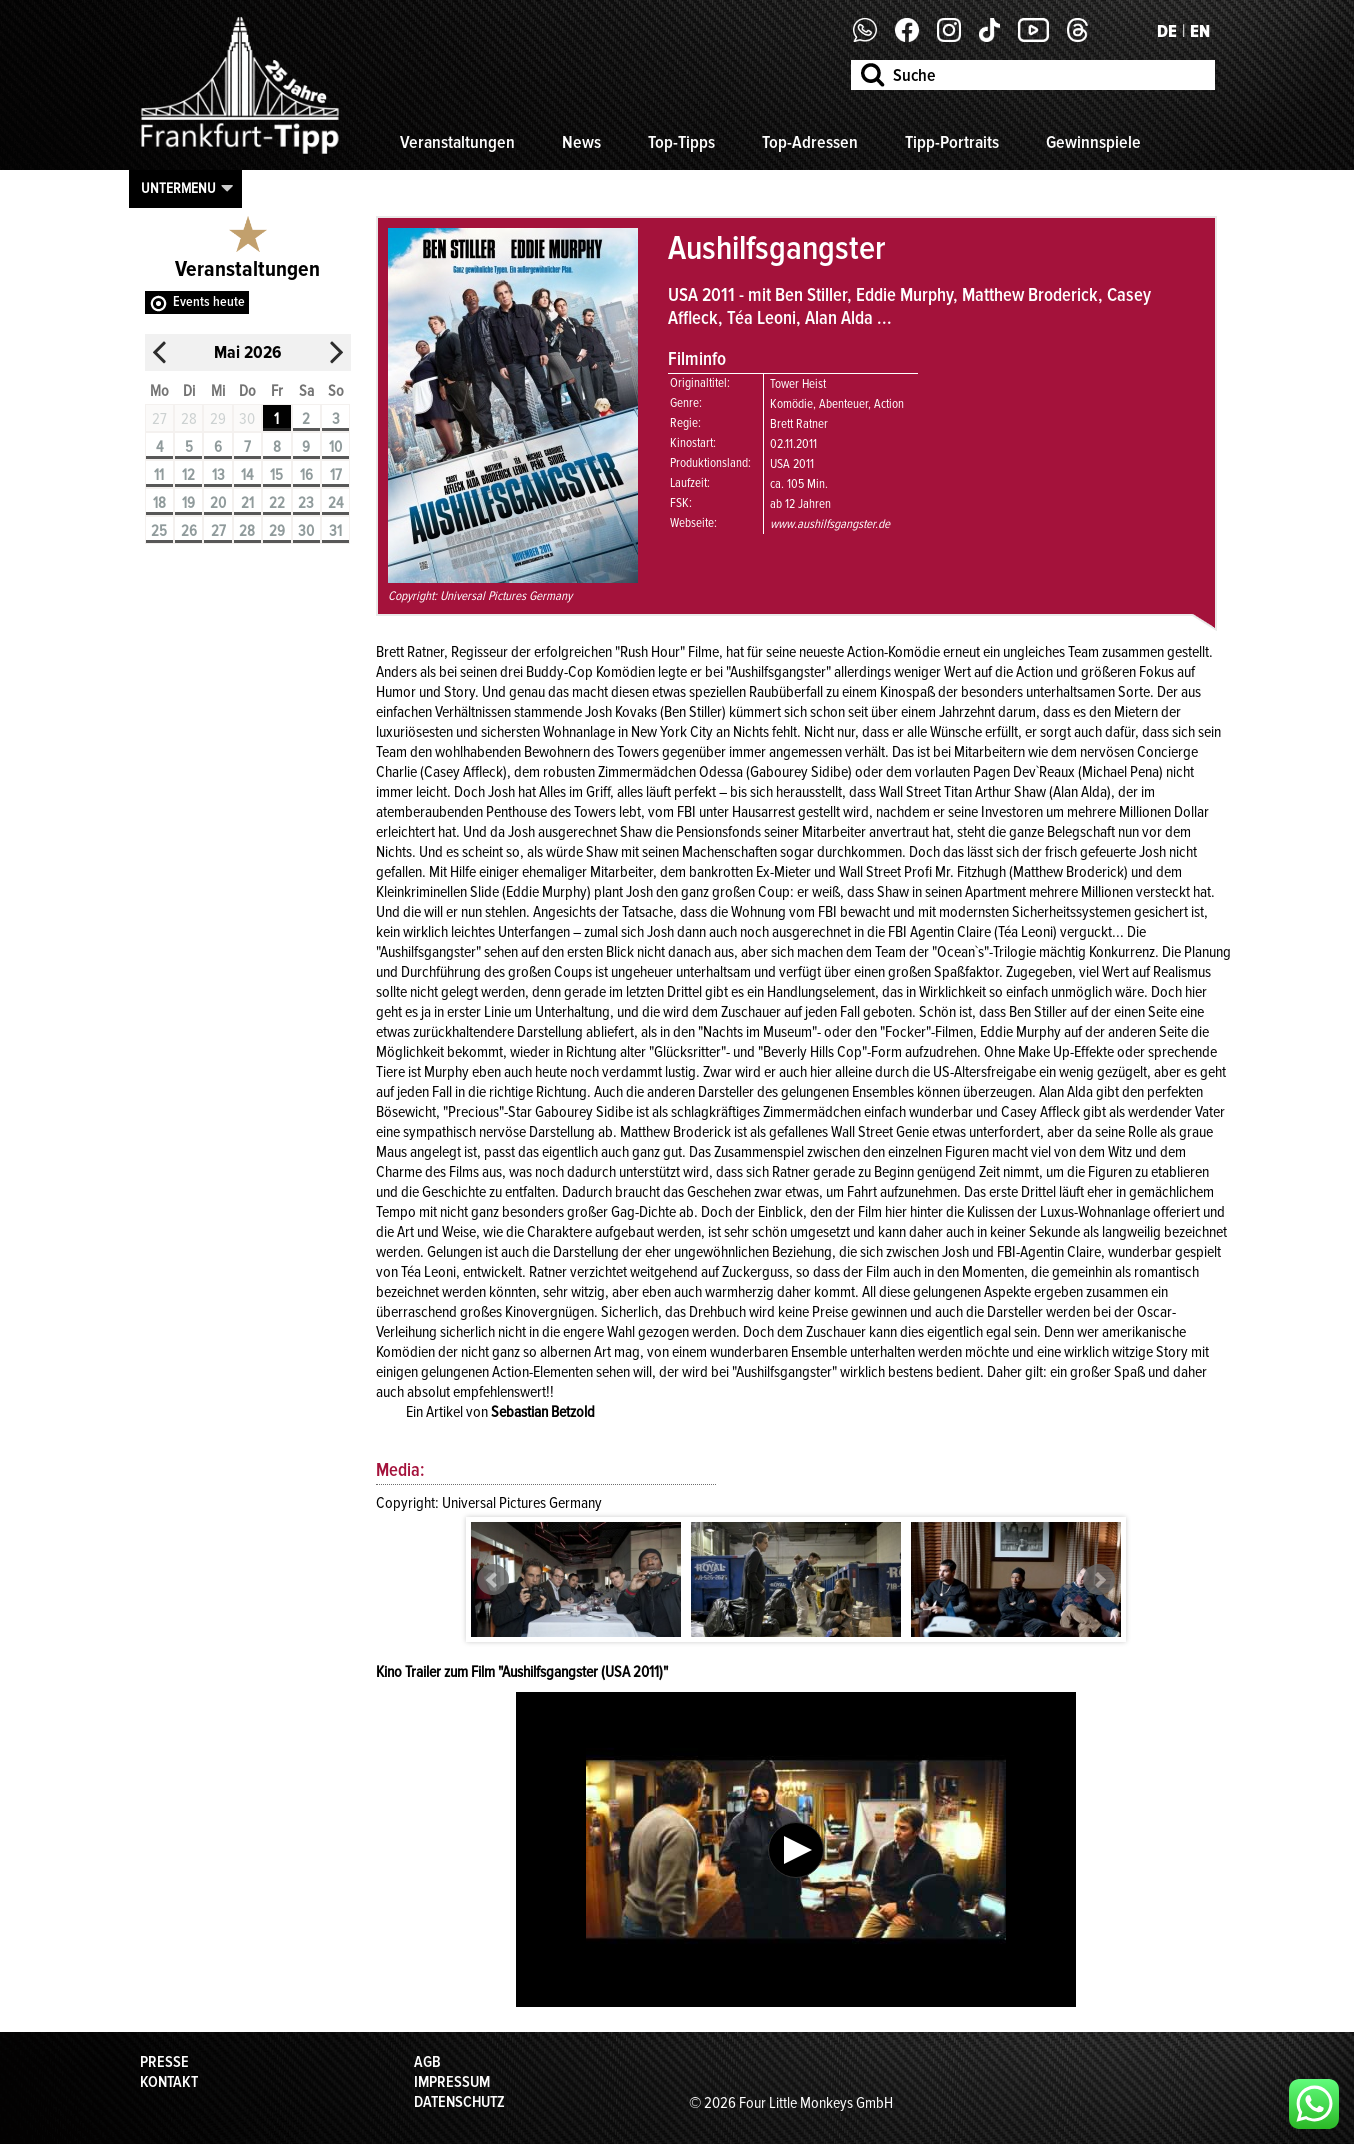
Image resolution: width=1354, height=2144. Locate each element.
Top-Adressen (810, 142)
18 (159, 503)
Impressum (452, 2082)
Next (1099, 1580)
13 (218, 475)
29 (277, 531)
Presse (164, 2062)
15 (276, 475)
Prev (493, 1580)
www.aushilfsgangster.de (830, 524)
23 (306, 503)
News (581, 142)
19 (188, 503)
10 (335, 447)
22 (277, 503)
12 (188, 475)
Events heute (209, 301)
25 (159, 531)
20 (218, 503)
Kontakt (169, 2082)
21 (247, 503)
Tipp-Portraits (952, 142)
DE (1167, 31)
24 (335, 503)
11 (159, 475)
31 (335, 531)
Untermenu (178, 188)
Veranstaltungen (457, 142)
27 (218, 531)
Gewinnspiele (1093, 142)
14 (247, 475)
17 (336, 475)
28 (247, 531)
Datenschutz (459, 2102)
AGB (427, 2062)
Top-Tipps (681, 142)
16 (306, 475)
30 (306, 531)
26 (189, 531)
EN (1200, 31)
